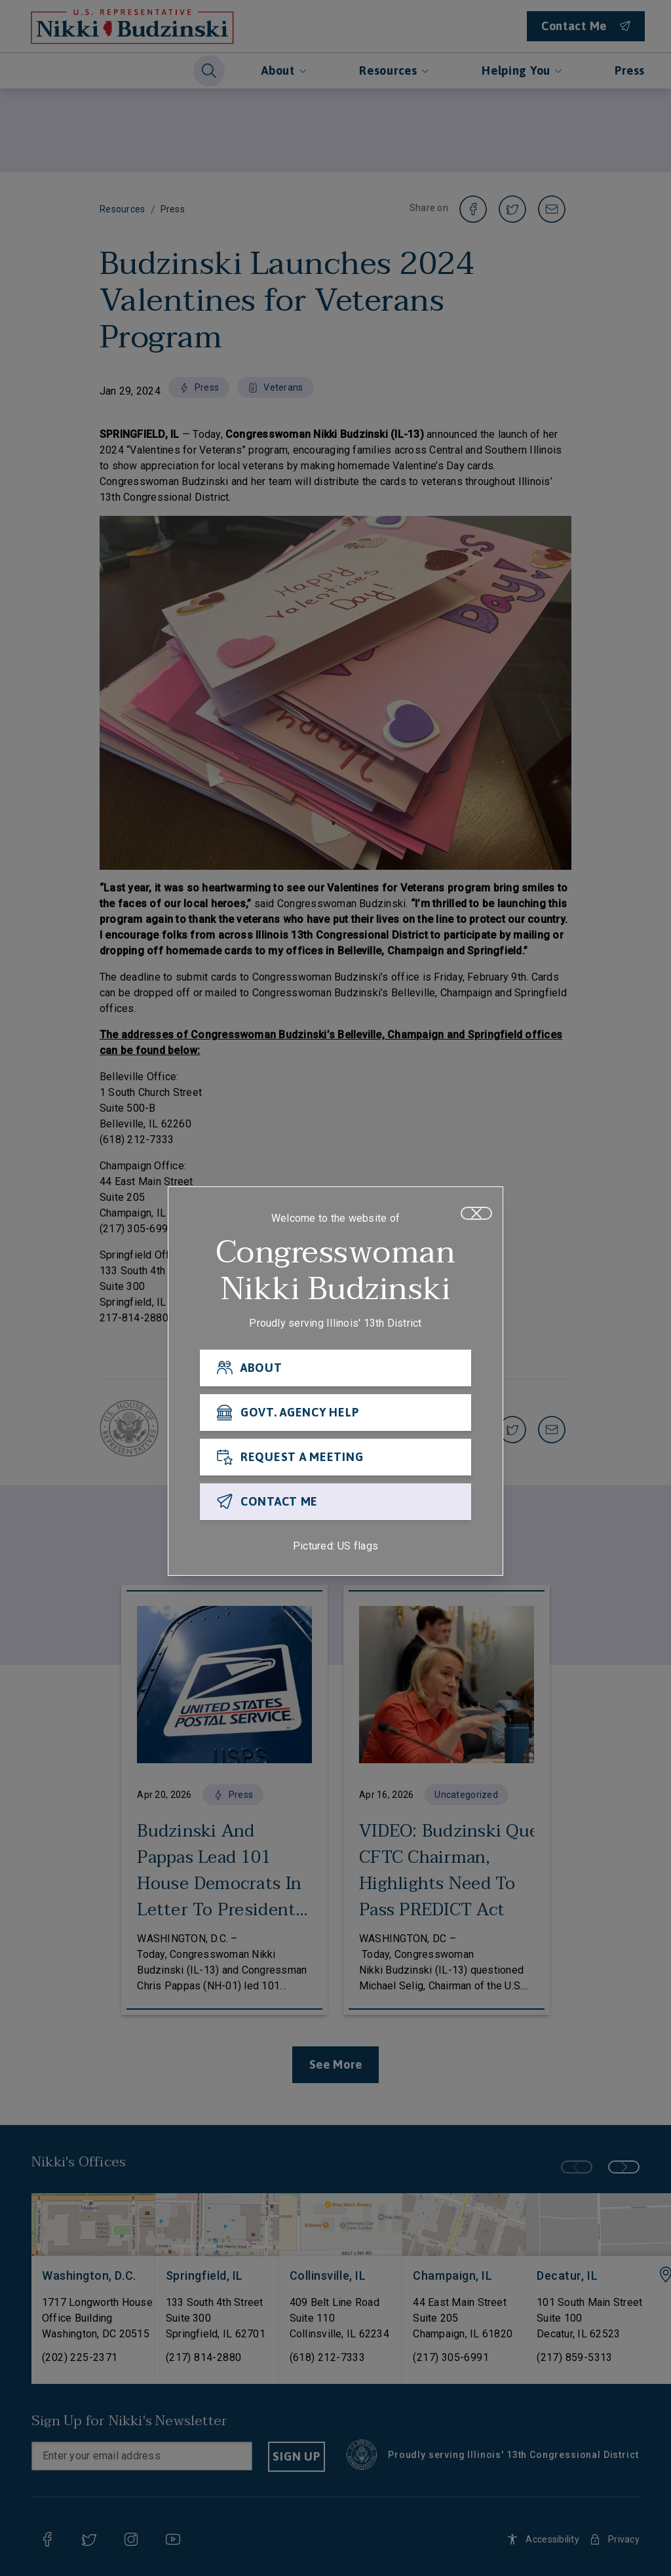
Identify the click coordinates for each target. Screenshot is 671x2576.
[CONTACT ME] (335, 1502)
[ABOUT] (335, 1368)
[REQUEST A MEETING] (335, 1457)
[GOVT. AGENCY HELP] (335, 1413)
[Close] (476, 1214)
